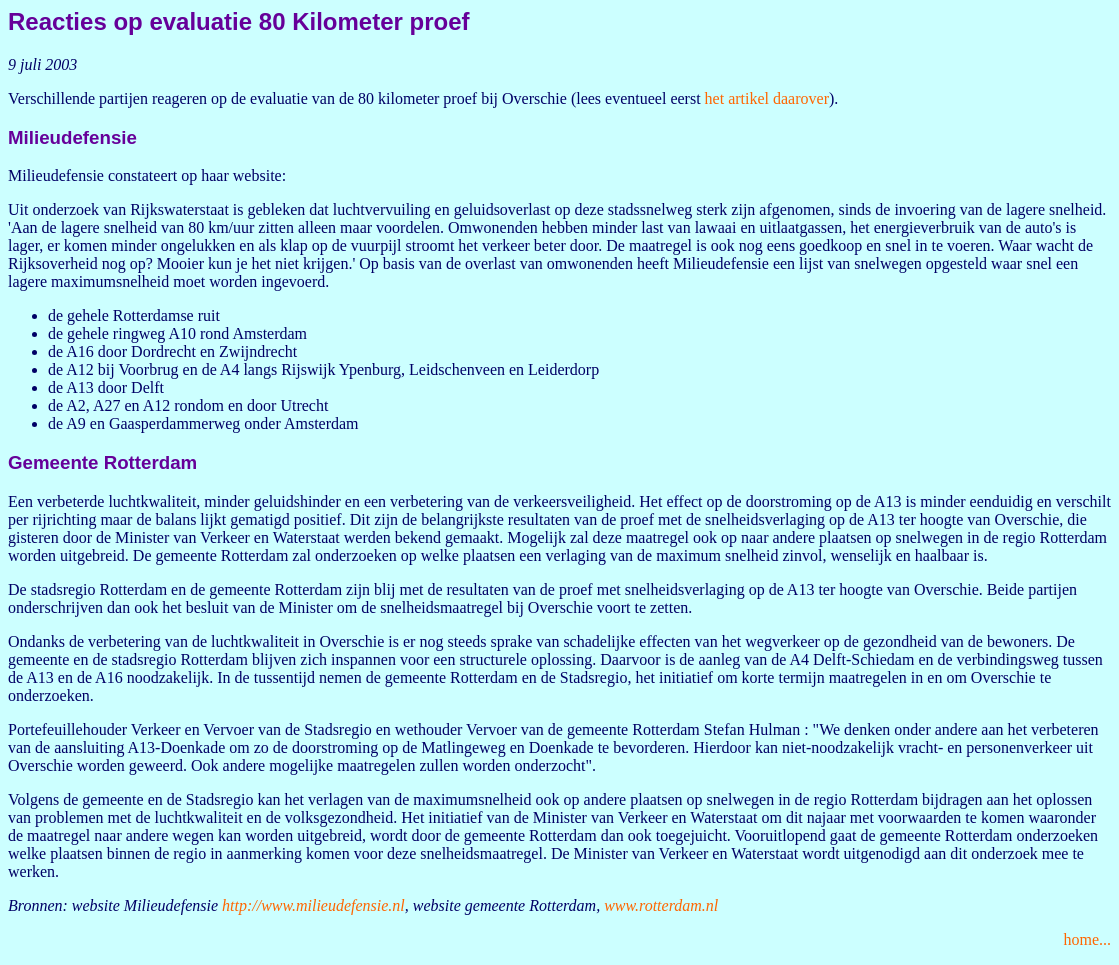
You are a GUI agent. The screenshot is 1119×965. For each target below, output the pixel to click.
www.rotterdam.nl (661, 905)
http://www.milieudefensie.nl (313, 905)
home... (1087, 939)
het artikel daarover (767, 98)
